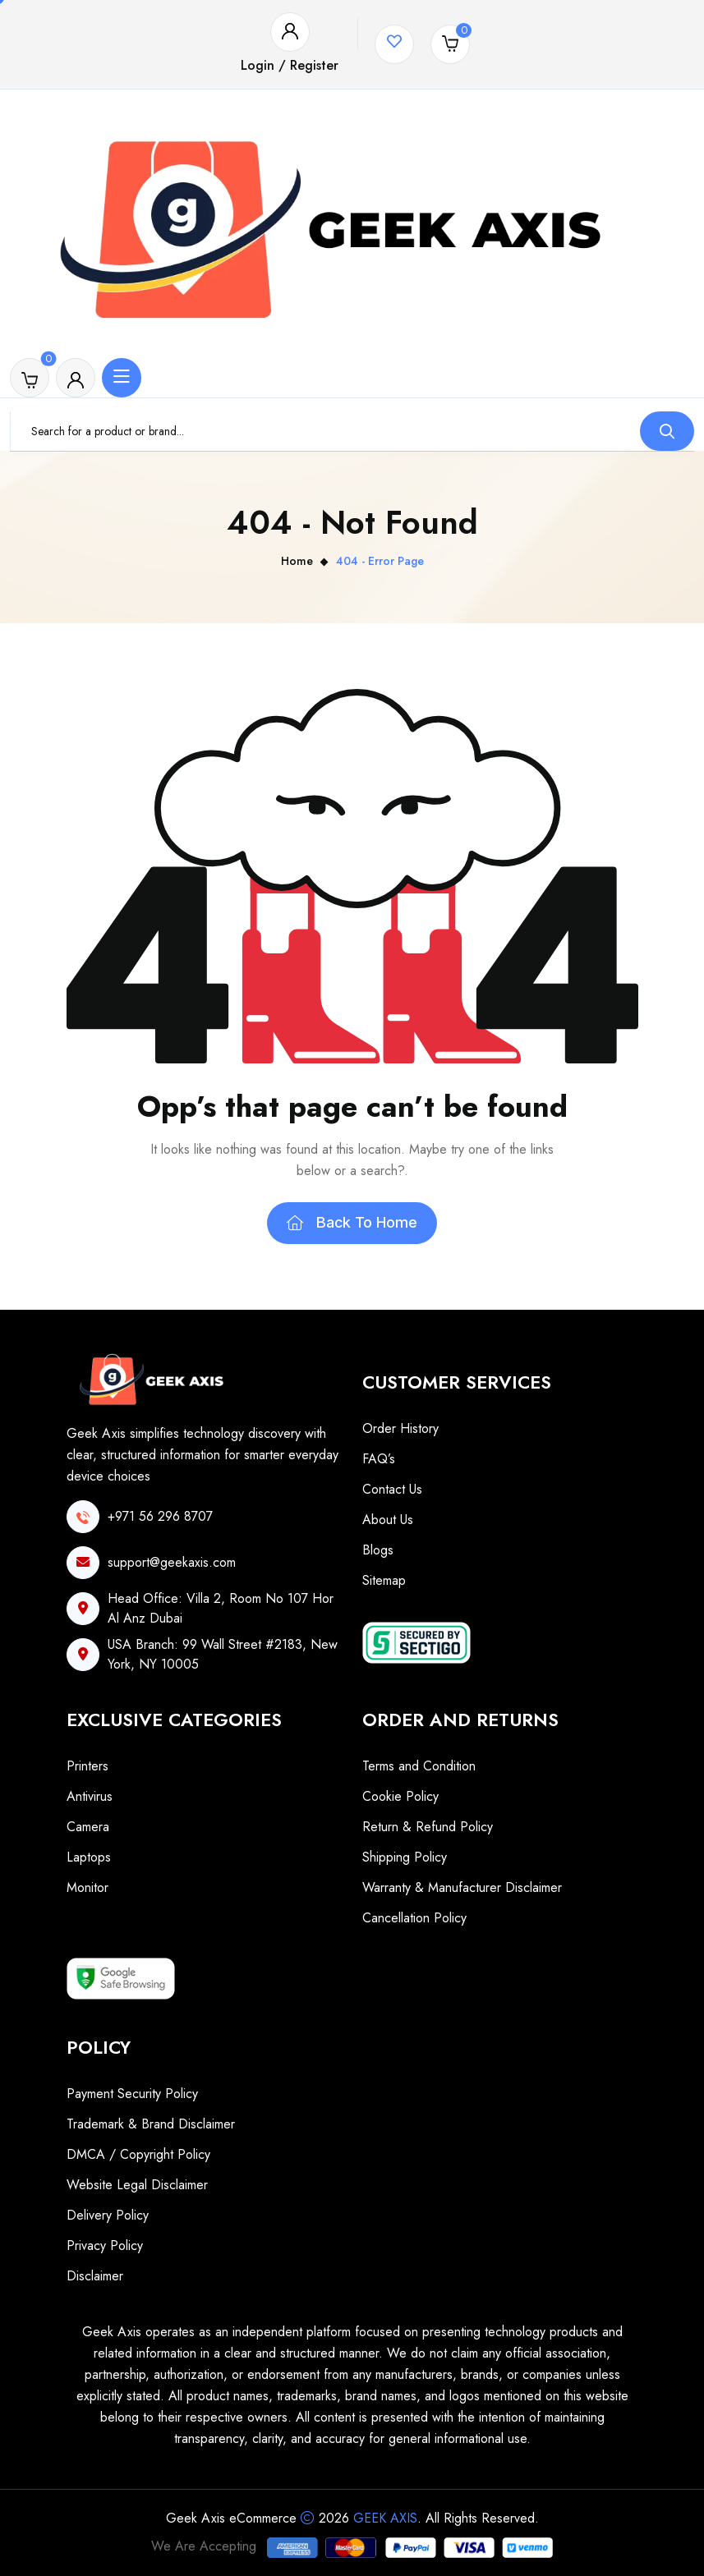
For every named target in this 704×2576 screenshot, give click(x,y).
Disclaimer (95, 2275)
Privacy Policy (105, 2245)
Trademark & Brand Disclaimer (151, 2124)
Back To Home (352, 1222)
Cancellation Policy (414, 1917)
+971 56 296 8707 (160, 1516)
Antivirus (90, 1796)
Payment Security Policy (132, 2093)
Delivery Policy (108, 2215)
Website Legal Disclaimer (137, 2184)
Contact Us (392, 1489)
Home (297, 561)
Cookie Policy (400, 1796)
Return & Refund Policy (427, 1826)
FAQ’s (378, 1458)
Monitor (87, 1887)
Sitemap (384, 1580)
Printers (87, 1766)
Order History (400, 1428)
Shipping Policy (404, 1857)
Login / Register (289, 65)
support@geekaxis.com (172, 1562)
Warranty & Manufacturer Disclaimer (462, 1887)
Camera (88, 1826)
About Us (387, 1519)
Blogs (377, 1550)
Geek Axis (385, 2518)
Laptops (89, 1857)
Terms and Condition (419, 1766)
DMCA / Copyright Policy (138, 2154)
